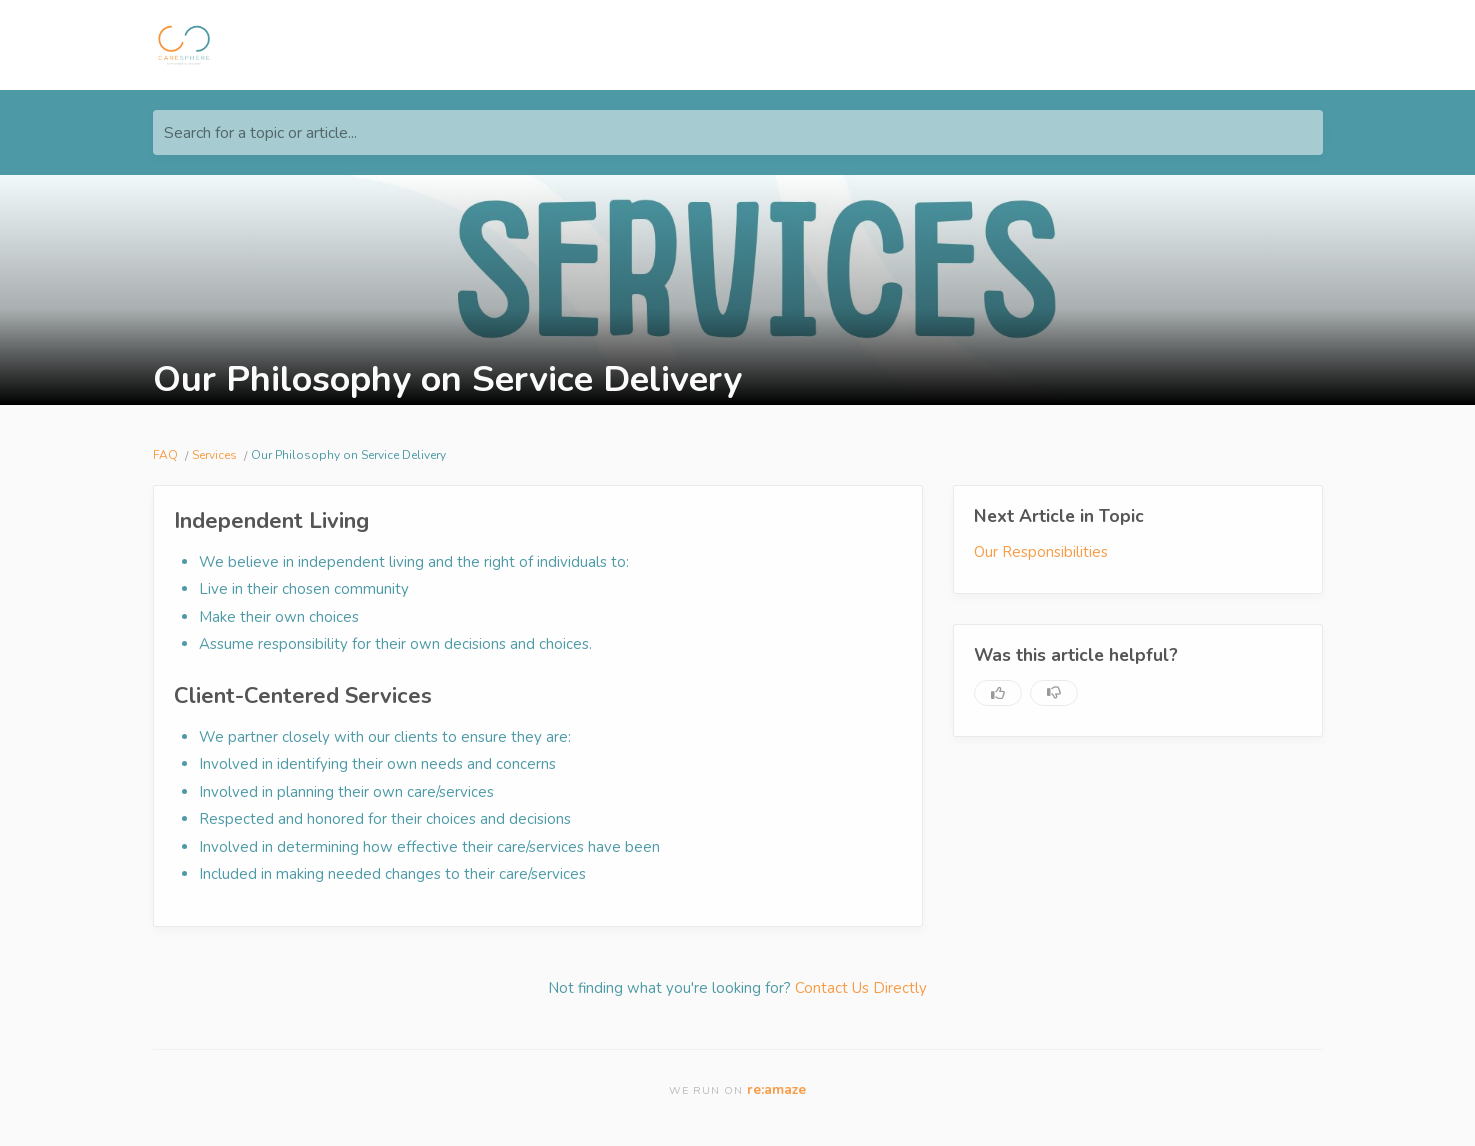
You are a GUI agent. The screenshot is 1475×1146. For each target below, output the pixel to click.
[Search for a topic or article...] (738, 132)
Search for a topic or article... (260, 133)
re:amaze (776, 1089)
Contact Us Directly (861, 988)
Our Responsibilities (1041, 552)
